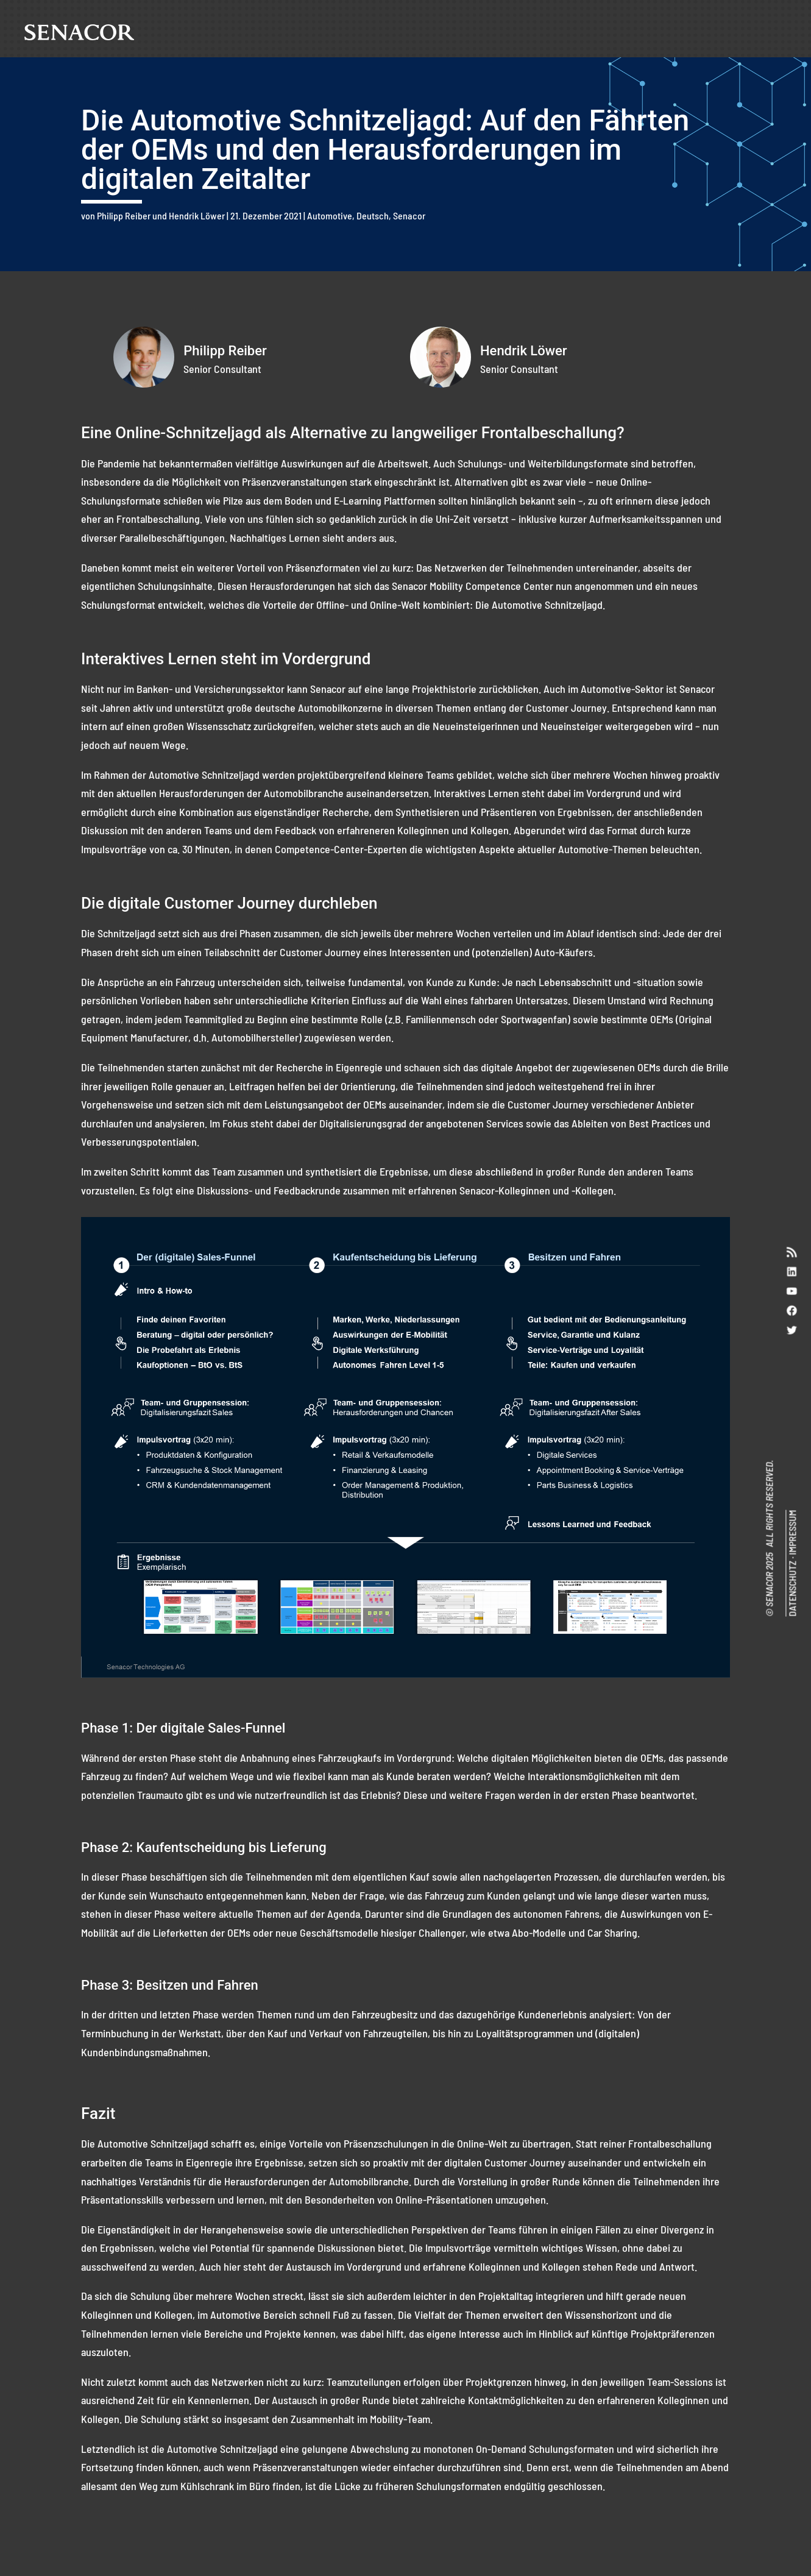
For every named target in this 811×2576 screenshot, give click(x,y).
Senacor (409, 215)
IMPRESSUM (792, 1533)
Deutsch (372, 215)
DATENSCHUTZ (792, 1589)
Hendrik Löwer (197, 215)
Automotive (329, 215)
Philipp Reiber (124, 215)
